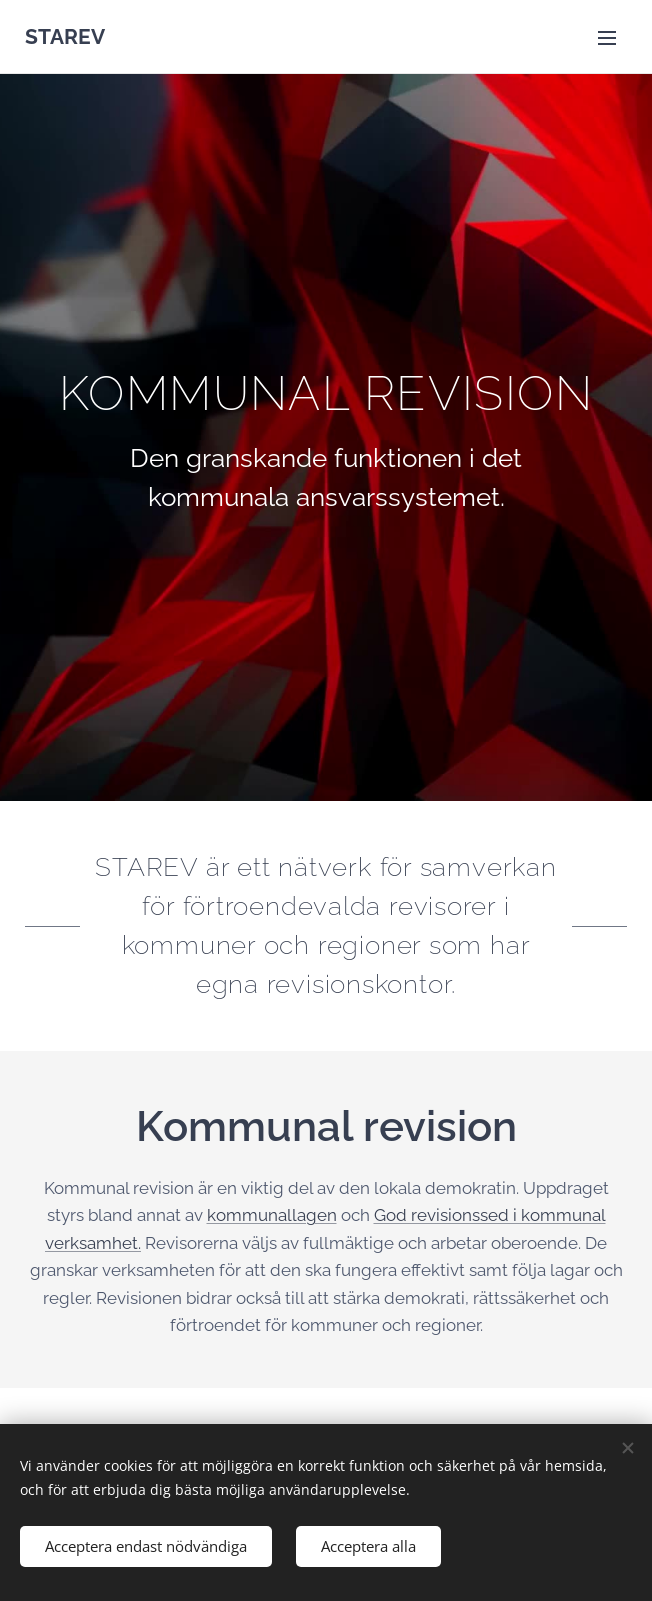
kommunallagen (272, 1215)
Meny (607, 38)
